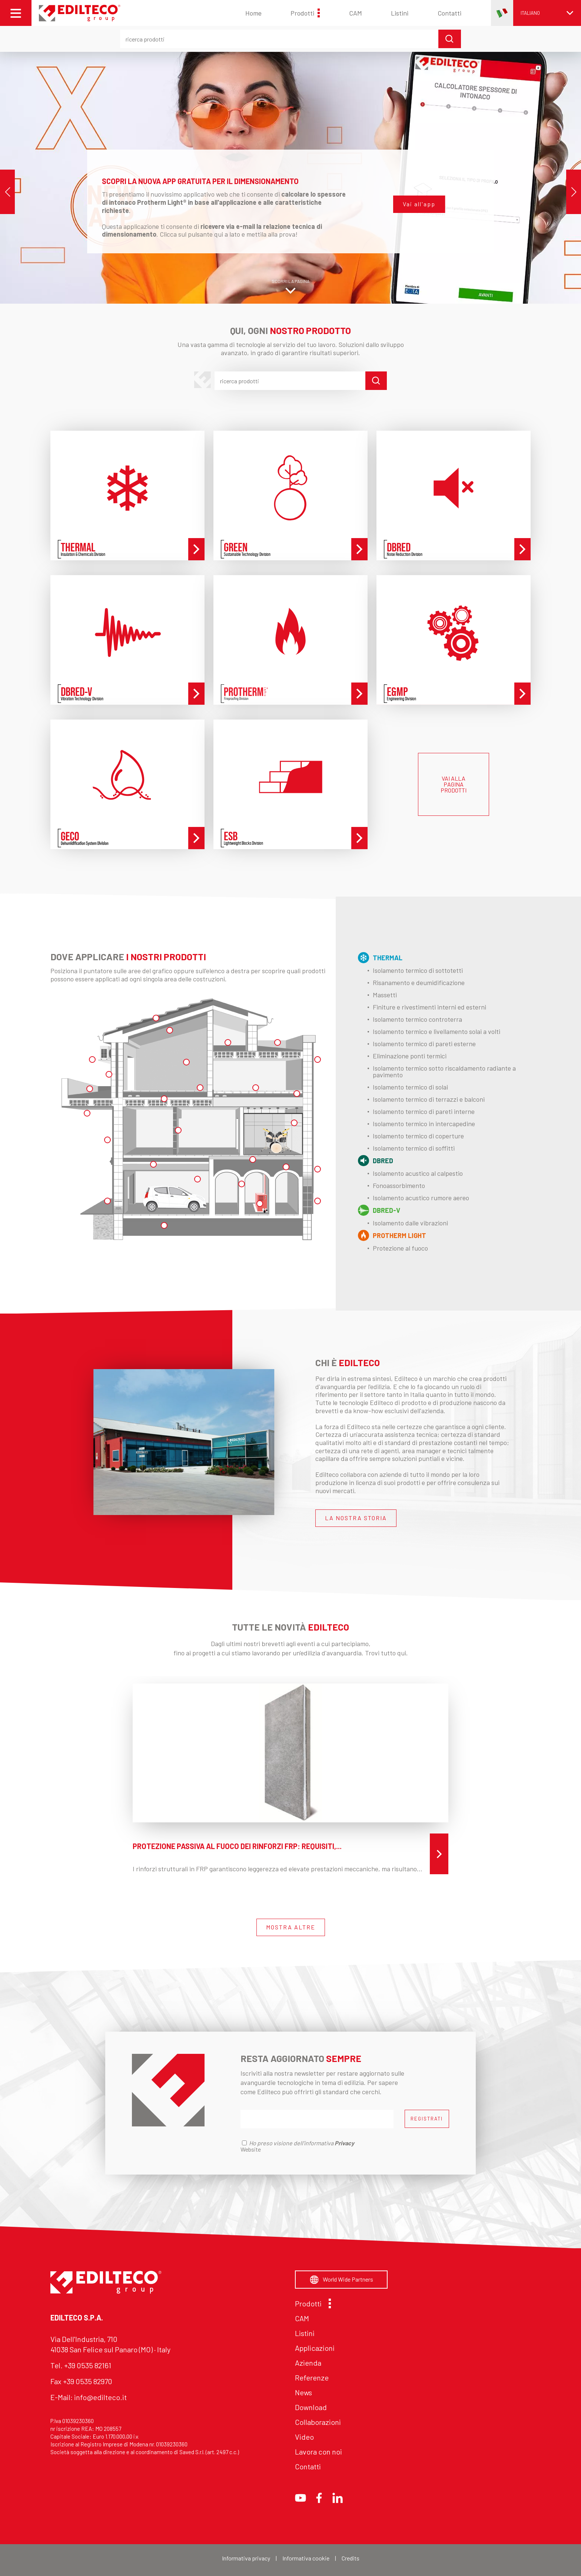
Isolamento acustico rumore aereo (421, 1198)
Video (304, 2436)
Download (311, 2407)
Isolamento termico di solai (410, 1087)
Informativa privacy (246, 2558)
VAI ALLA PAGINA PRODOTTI (454, 784)
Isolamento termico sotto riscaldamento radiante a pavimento (444, 1071)
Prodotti (305, 13)
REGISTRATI (427, 2119)
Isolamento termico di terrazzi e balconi (429, 1099)
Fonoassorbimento (399, 1185)
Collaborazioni (318, 2422)
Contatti (449, 13)
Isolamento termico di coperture (418, 1136)
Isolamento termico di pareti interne (424, 1111)
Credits (350, 2558)
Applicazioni (315, 2348)
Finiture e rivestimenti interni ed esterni (429, 1007)
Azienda (308, 2362)
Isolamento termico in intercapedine (424, 1124)
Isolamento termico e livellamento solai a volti (436, 1031)
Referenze (312, 2377)
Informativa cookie (305, 2558)
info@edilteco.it (100, 2397)
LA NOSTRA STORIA (356, 1517)
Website (250, 2149)
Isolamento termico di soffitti (414, 1148)
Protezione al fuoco (400, 1248)
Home (253, 13)
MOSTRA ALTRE (290, 1927)
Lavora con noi (318, 2451)
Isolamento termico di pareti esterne (424, 1044)
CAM (355, 13)
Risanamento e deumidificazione (419, 982)
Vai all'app (419, 203)
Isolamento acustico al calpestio (418, 1173)
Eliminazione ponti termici (409, 1056)
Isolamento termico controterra (417, 1019)
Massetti (385, 995)
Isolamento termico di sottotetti (418, 970)
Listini (399, 13)
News (303, 2392)
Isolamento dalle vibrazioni (410, 1223)
